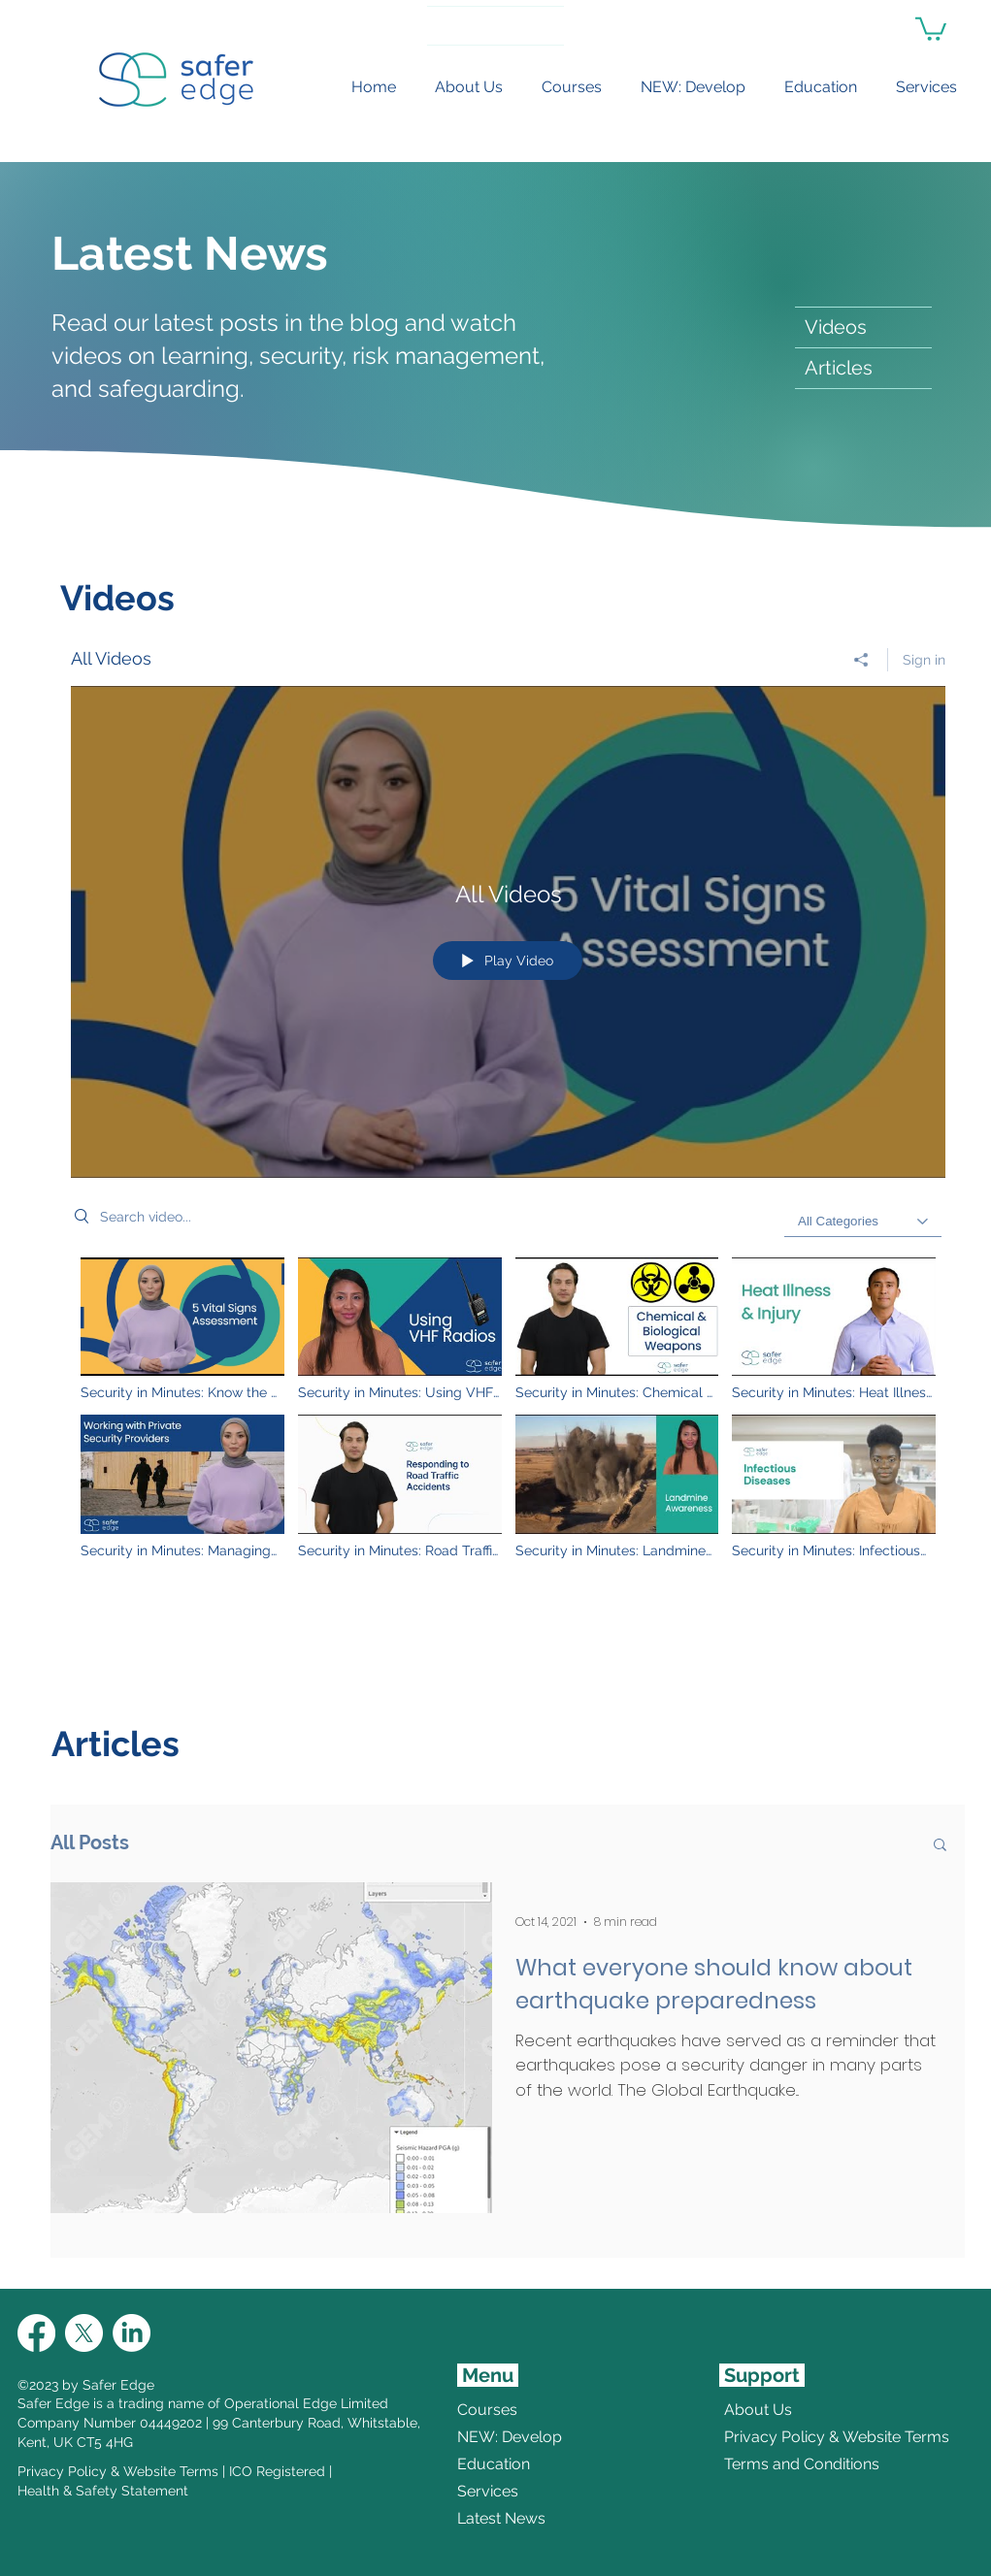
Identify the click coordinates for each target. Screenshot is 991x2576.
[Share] (861, 659)
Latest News (501, 2518)
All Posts (89, 1842)
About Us (758, 2409)
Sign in (924, 660)
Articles (839, 367)
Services (487, 2491)
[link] (930, 28)
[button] (940, 1846)
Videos (836, 327)
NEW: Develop (509, 2437)
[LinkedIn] (131, 2333)
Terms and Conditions (771, 2464)
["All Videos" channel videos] (508, 1419)
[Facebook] (36, 2333)
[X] (84, 2333)
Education (493, 2464)
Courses (487, 2409)
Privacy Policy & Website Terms (117, 2471)
